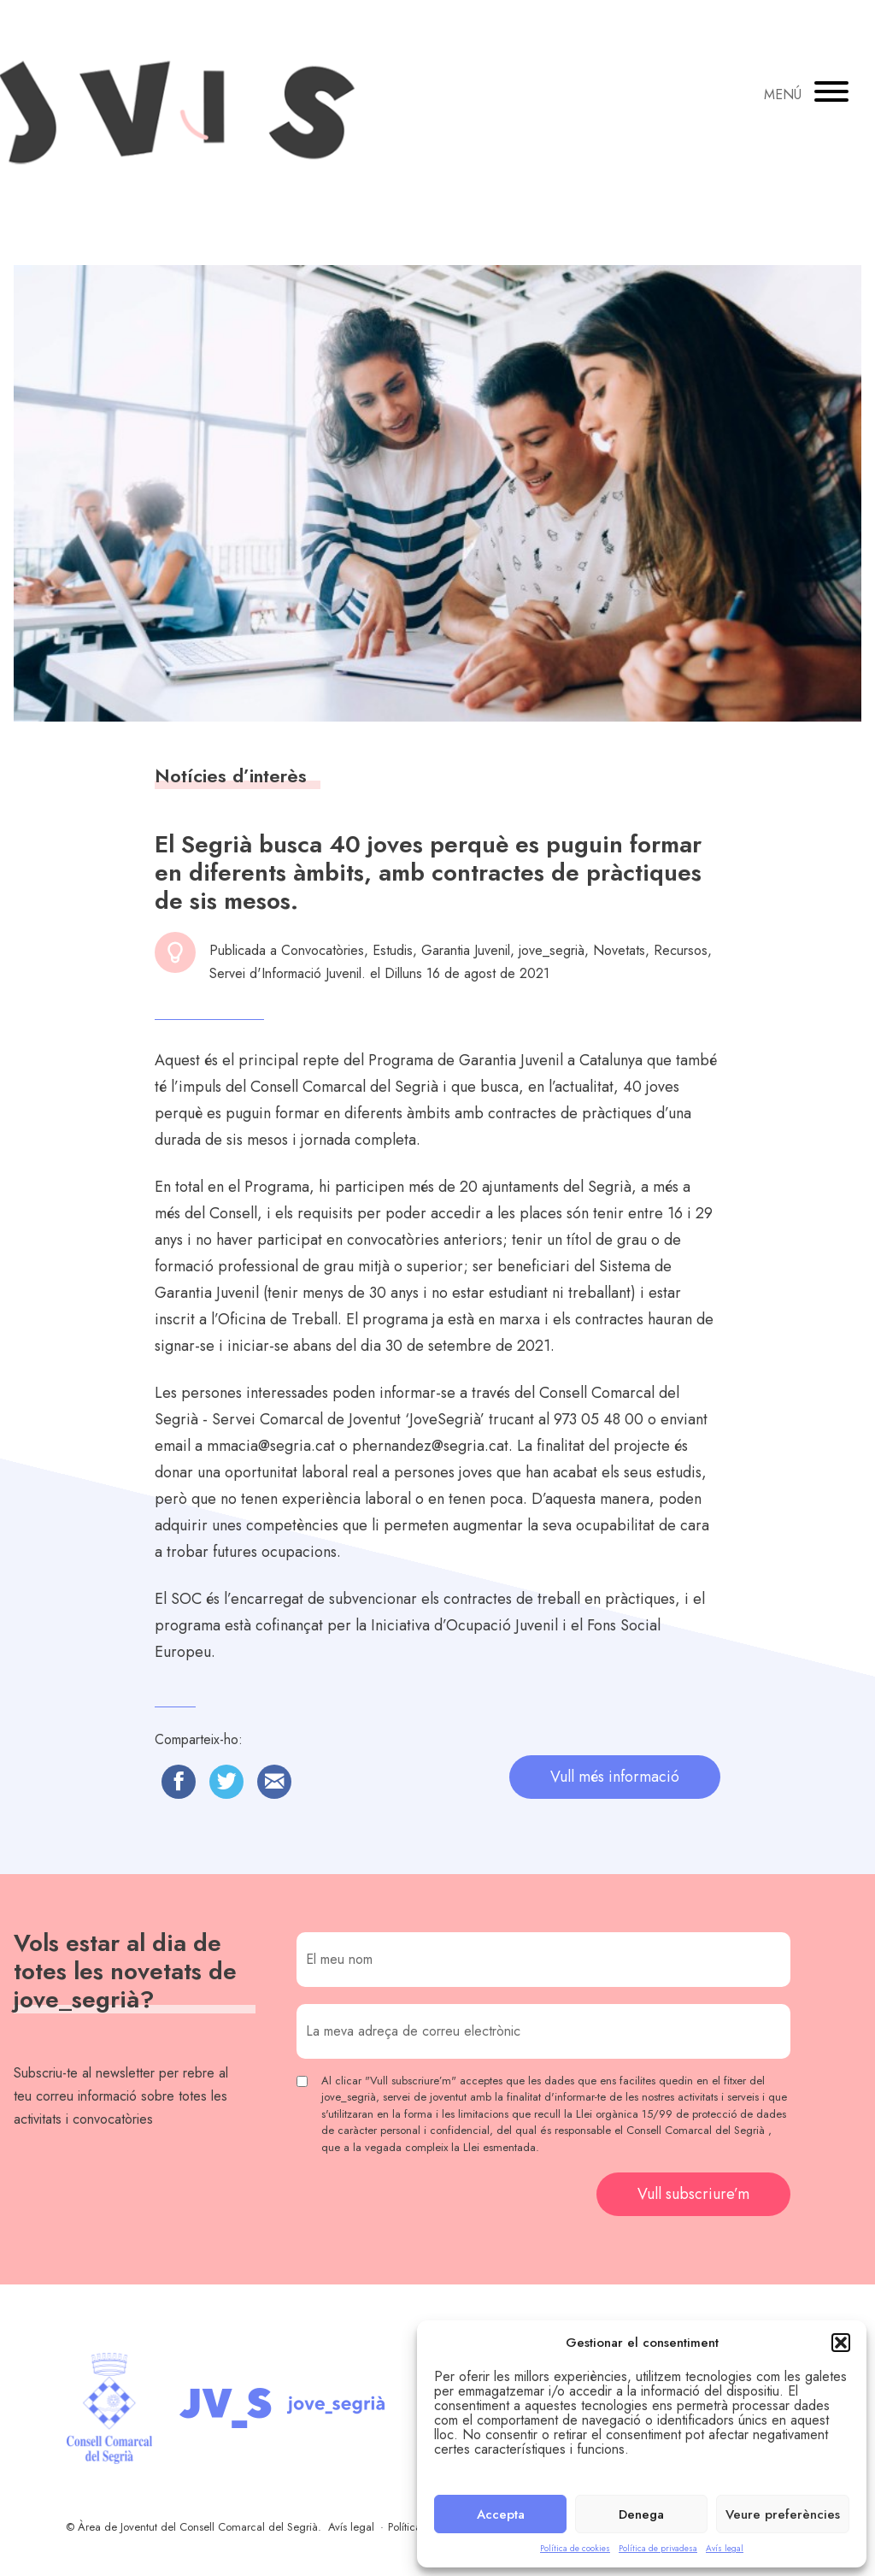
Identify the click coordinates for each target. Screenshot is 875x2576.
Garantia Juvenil (465, 950)
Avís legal (724, 2548)
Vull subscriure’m (693, 2194)
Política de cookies (575, 2548)
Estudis (393, 950)
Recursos (681, 950)
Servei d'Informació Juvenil (285, 973)
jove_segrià (551, 950)
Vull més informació (614, 1776)
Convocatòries (322, 950)
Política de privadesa (658, 2548)
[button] (840, 2342)
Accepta (501, 2514)
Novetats (619, 950)
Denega (641, 2514)
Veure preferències (782, 2514)
